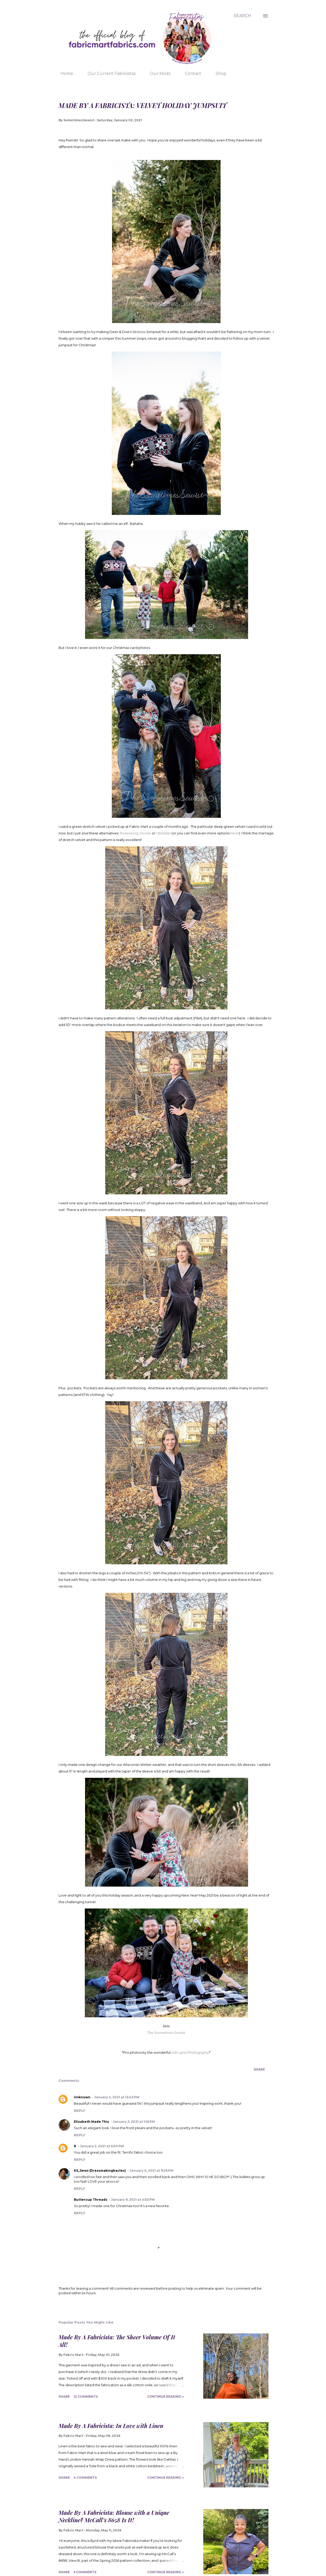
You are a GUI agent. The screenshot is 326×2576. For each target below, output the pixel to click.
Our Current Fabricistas (108, 73)
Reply (79, 2110)
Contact (190, 73)
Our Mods (157, 73)
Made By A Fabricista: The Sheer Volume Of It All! (117, 2340)
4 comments (85, 2477)
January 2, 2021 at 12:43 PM (116, 2097)
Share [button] (259, 2069)
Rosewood (129, 833)
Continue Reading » (165, 2396)
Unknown (82, 2097)
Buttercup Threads (90, 2199)
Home (64, 73)
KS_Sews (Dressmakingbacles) (100, 2170)
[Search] (242, 15)
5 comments (85, 2572)
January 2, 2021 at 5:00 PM (102, 2146)
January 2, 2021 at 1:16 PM (134, 2122)
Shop (218, 73)
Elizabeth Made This (91, 2122)
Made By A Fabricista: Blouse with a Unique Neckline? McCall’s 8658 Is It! (114, 2516)
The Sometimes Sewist (166, 2033)
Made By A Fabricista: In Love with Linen (111, 2426)
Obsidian (163, 833)
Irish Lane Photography (190, 2052)
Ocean (145, 833)
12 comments (86, 2396)
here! (234, 833)
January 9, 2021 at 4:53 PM (133, 2199)
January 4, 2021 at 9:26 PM (151, 2170)
